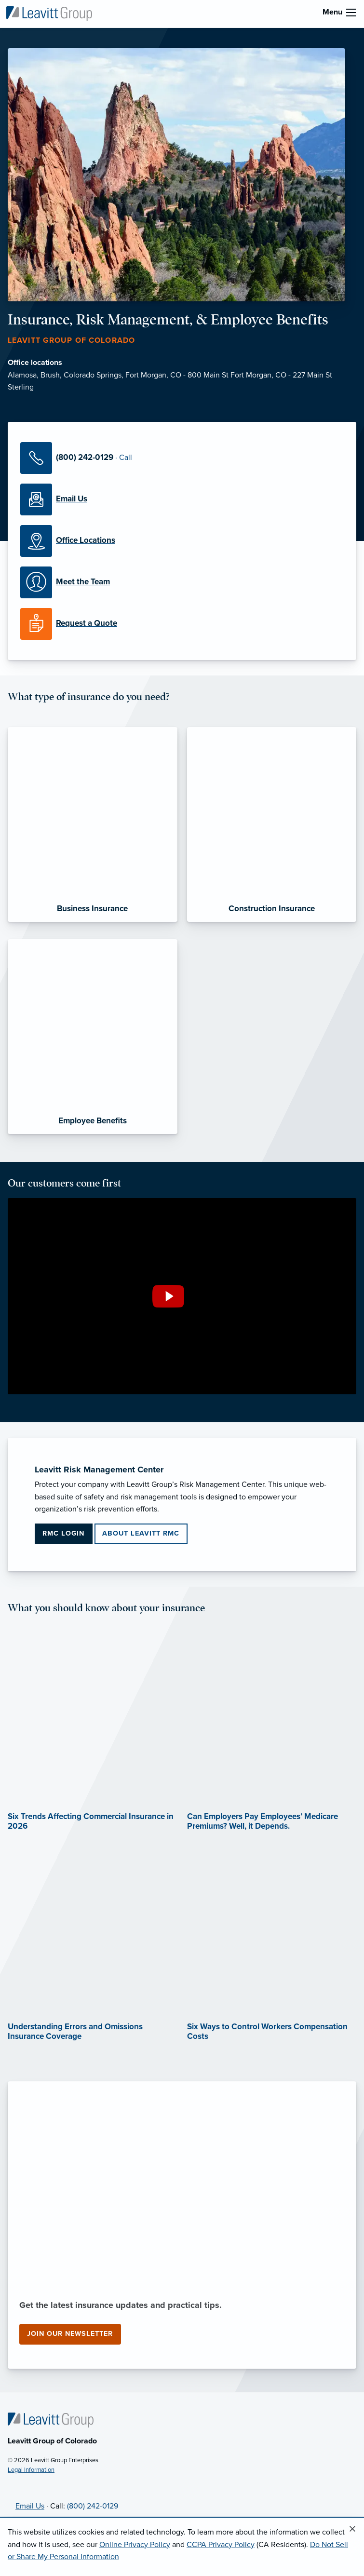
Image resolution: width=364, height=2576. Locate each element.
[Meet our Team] (182, 582)
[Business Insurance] (92, 824)
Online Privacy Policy (134, 2544)
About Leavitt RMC (140, 1533)
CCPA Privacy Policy (221, 2544)
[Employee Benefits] (92, 1036)
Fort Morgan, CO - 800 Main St (177, 375)
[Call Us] (182, 458)
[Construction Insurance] (272, 824)
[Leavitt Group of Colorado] (49, 13)
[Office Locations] (182, 541)
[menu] (351, 12)
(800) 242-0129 (92, 2506)
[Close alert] (352, 2529)
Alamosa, (24, 375)
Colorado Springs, (94, 375)
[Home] (51, 2420)
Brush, (52, 375)
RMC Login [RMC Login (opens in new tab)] (63, 1533)
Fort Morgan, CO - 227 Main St (281, 375)
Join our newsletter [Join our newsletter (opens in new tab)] (70, 2334)
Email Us (29, 2506)
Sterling (21, 387)
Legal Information (31, 2470)
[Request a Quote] (182, 624)
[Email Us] (182, 499)
